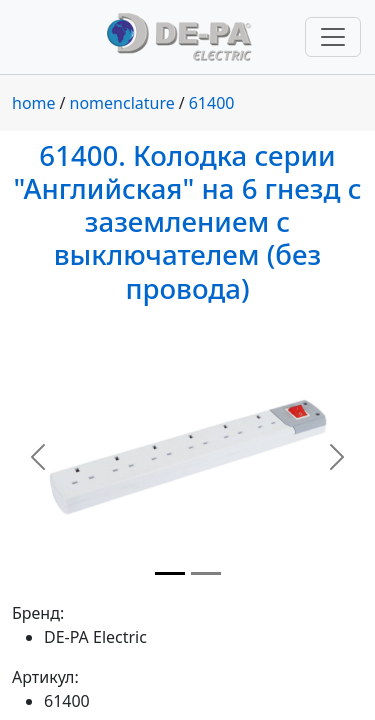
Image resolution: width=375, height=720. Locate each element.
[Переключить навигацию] (333, 37)
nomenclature (122, 103)
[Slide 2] (206, 573)
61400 (212, 103)
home (34, 103)
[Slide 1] (170, 573)
